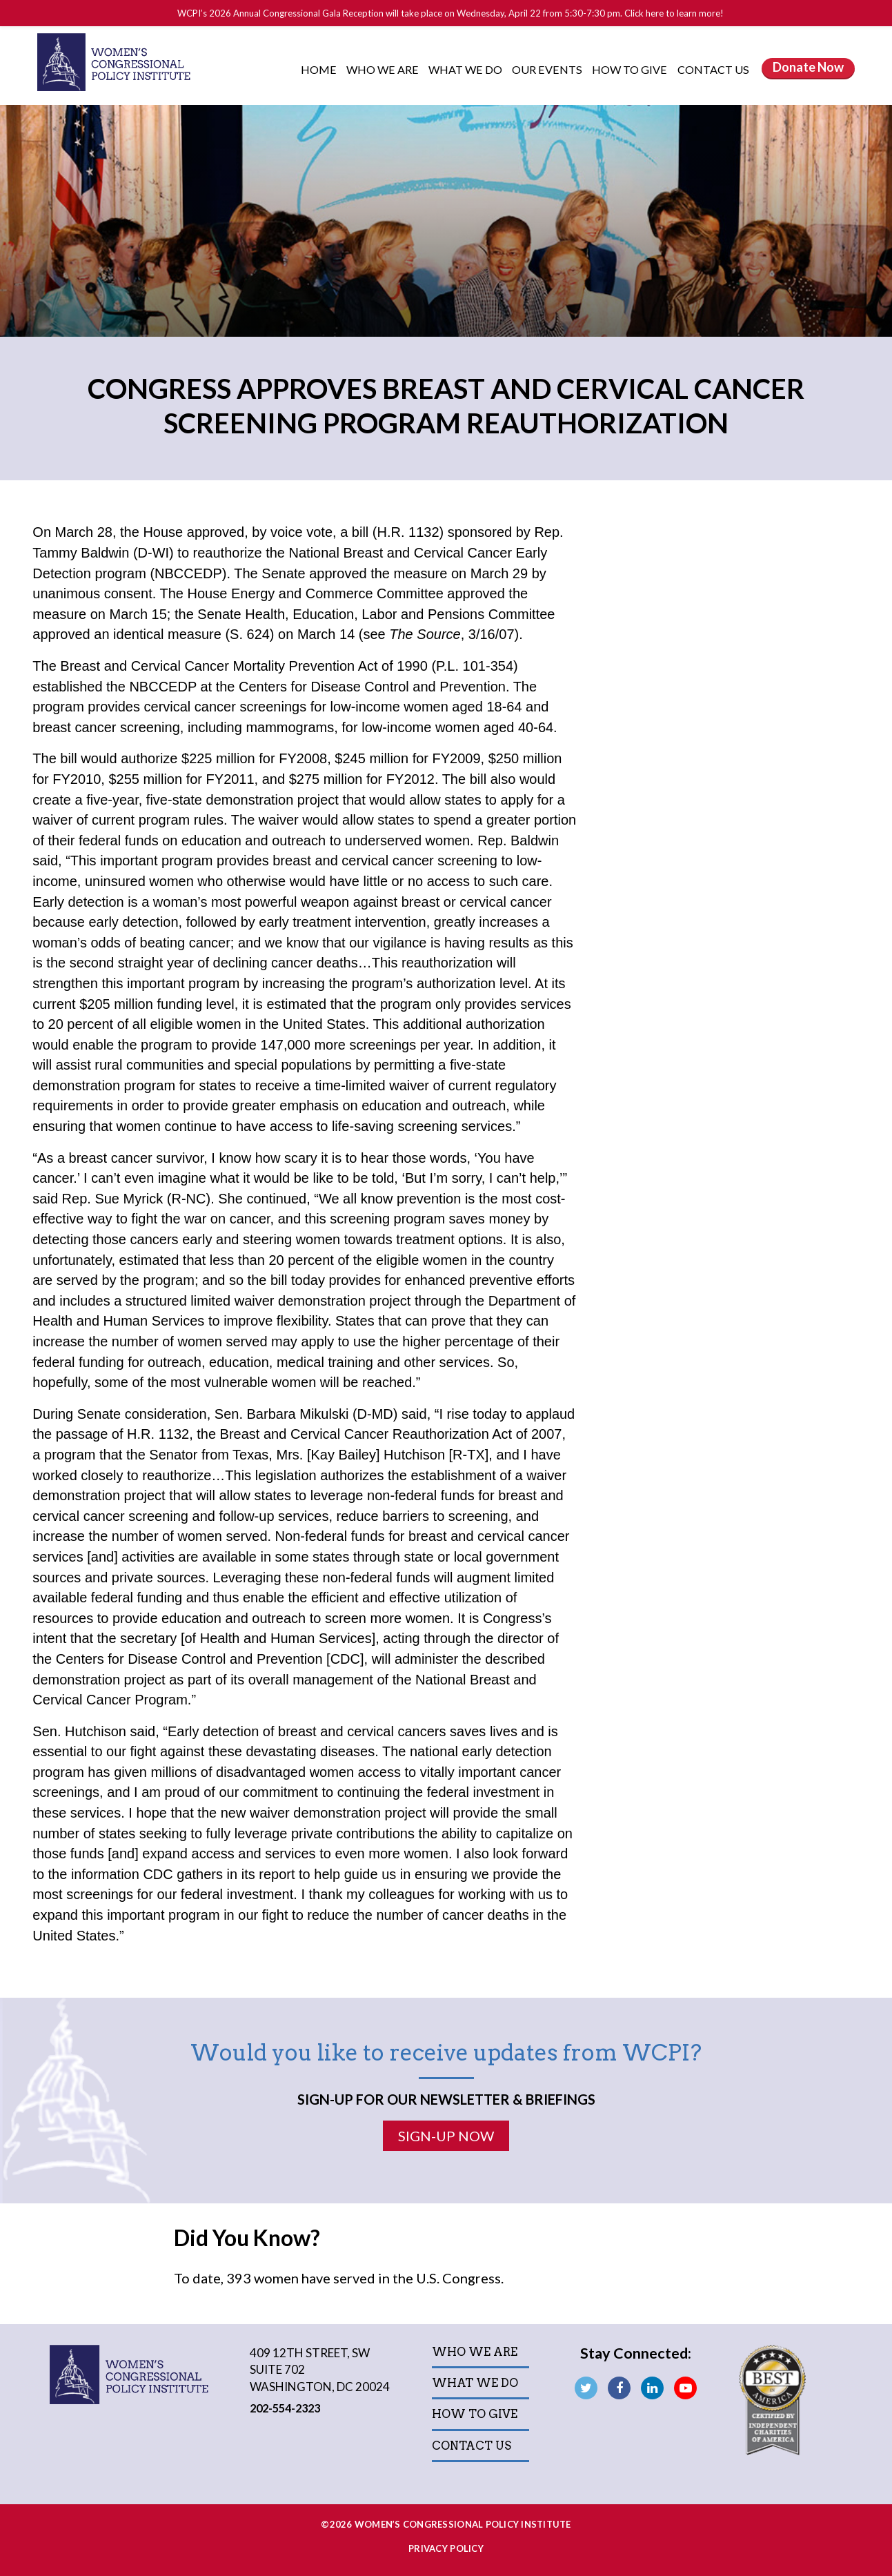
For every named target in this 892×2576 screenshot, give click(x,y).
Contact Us (713, 69)
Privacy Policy (446, 2548)
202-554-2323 (287, 2408)
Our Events (548, 69)
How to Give (630, 69)
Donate (808, 67)
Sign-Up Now (446, 2135)
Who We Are (383, 69)
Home (319, 69)
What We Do (466, 69)
